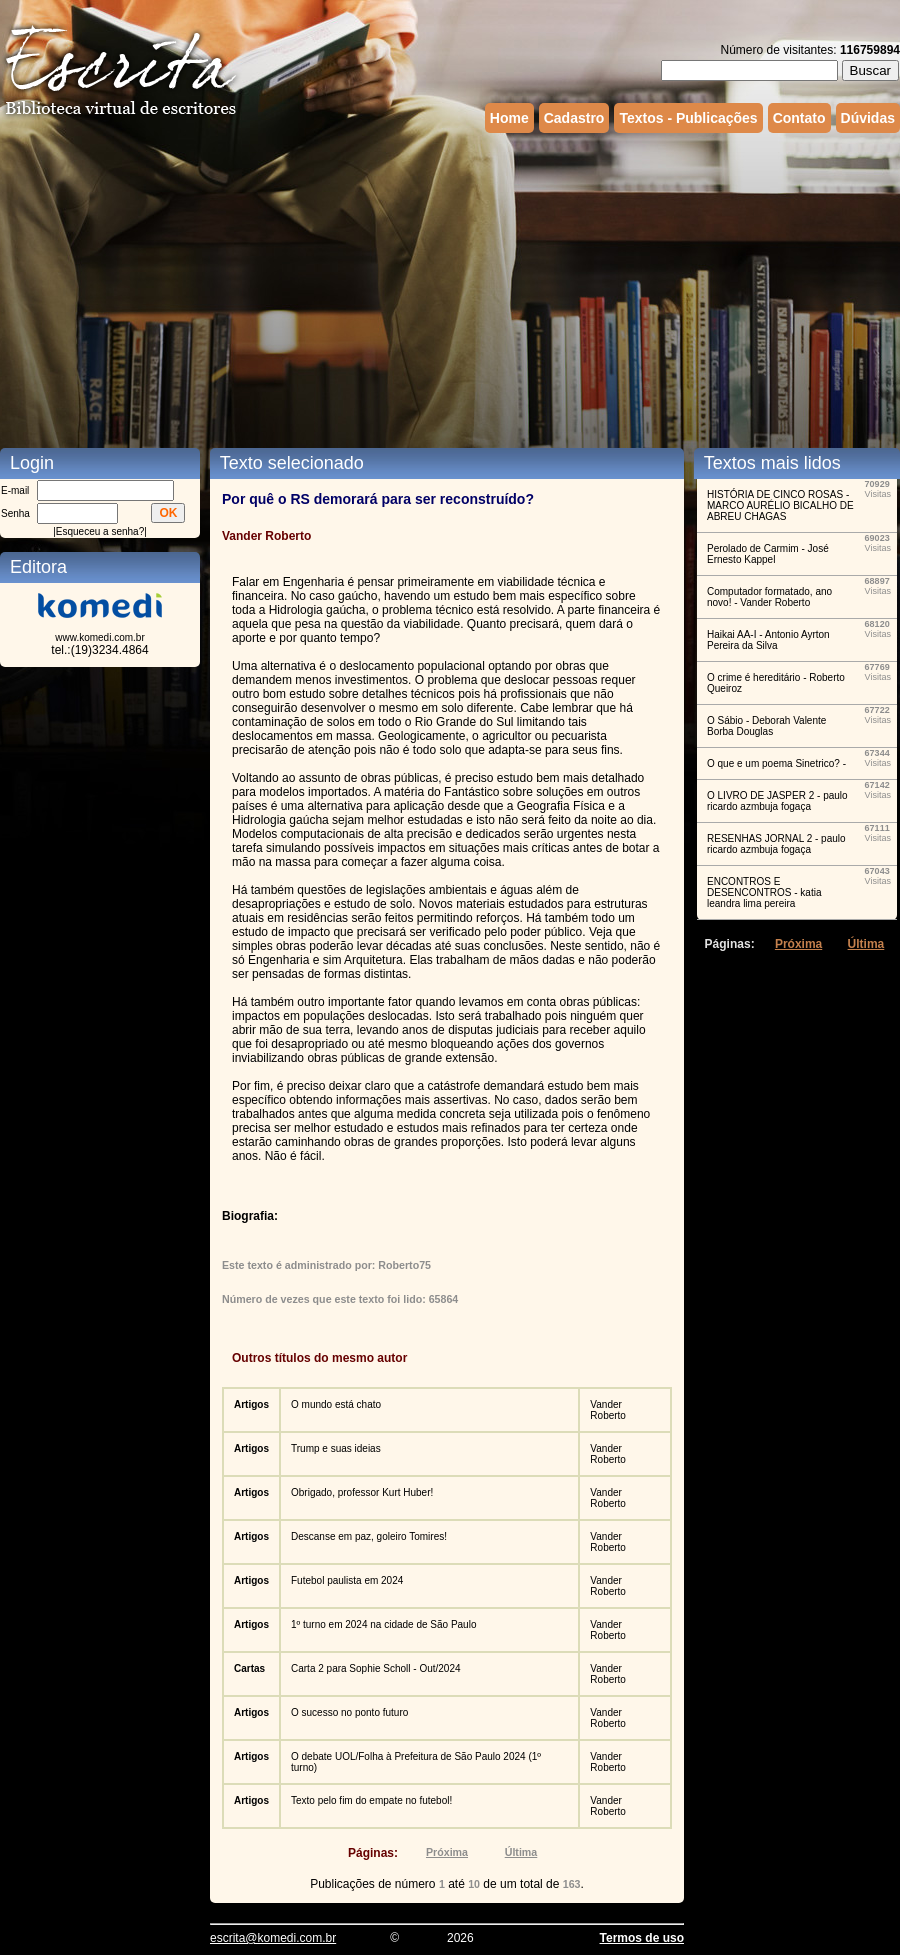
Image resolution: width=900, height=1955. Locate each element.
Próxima (447, 1852)
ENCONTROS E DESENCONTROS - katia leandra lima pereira (764, 892)
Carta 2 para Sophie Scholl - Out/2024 (376, 1668)
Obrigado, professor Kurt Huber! (362, 1492)
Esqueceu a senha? (100, 531)
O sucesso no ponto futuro (349, 1712)
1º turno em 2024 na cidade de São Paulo (383, 1624)
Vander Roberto (608, 1410)
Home (509, 118)
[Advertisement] (439, 288)
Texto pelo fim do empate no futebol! (371, 1800)
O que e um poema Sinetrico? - (776, 763)
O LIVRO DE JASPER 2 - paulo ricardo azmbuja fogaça (777, 801)
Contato (799, 118)
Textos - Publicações (688, 118)
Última (521, 1852)
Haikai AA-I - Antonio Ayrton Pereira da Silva (768, 640)
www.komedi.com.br (99, 637)
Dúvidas (868, 118)
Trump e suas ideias (336, 1448)
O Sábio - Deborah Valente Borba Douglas (766, 726)
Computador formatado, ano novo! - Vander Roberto (769, 597)
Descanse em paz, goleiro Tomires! (369, 1536)
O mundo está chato (336, 1404)
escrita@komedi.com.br (273, 1938)
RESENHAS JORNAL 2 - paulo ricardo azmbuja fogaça (776, 844)
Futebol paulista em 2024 (347, 1580)
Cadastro (574, 118)
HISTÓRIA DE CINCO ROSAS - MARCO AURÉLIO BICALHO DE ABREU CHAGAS (780, 505)
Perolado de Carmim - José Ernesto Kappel (768, 554)
